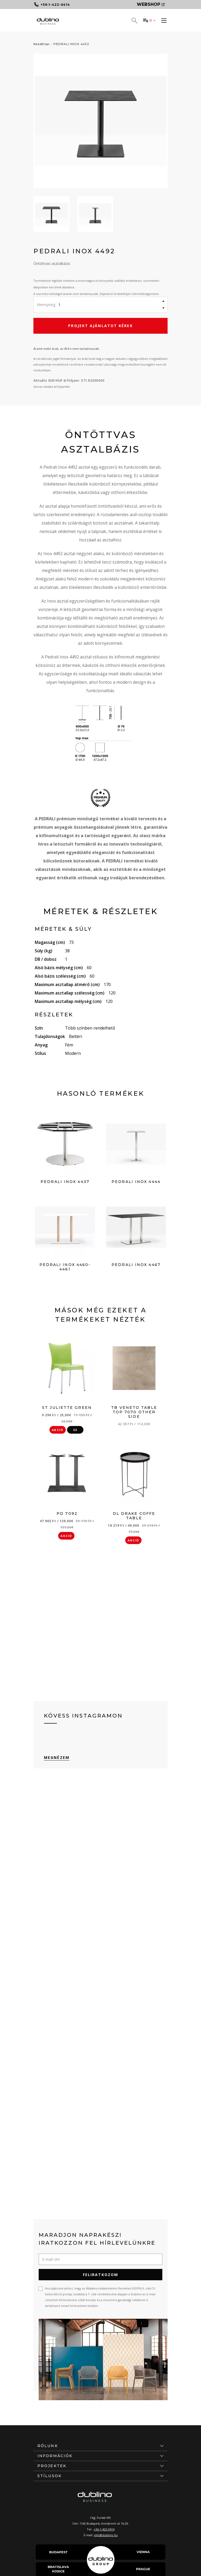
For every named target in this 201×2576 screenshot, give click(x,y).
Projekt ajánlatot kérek (100, 325)
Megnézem (56, 1757)
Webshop (151, 4)
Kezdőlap (41, 44)
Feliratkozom (100, 2274)
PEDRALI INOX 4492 (71, 44)
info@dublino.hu (106, 2535)
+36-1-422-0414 (104, 2529)
